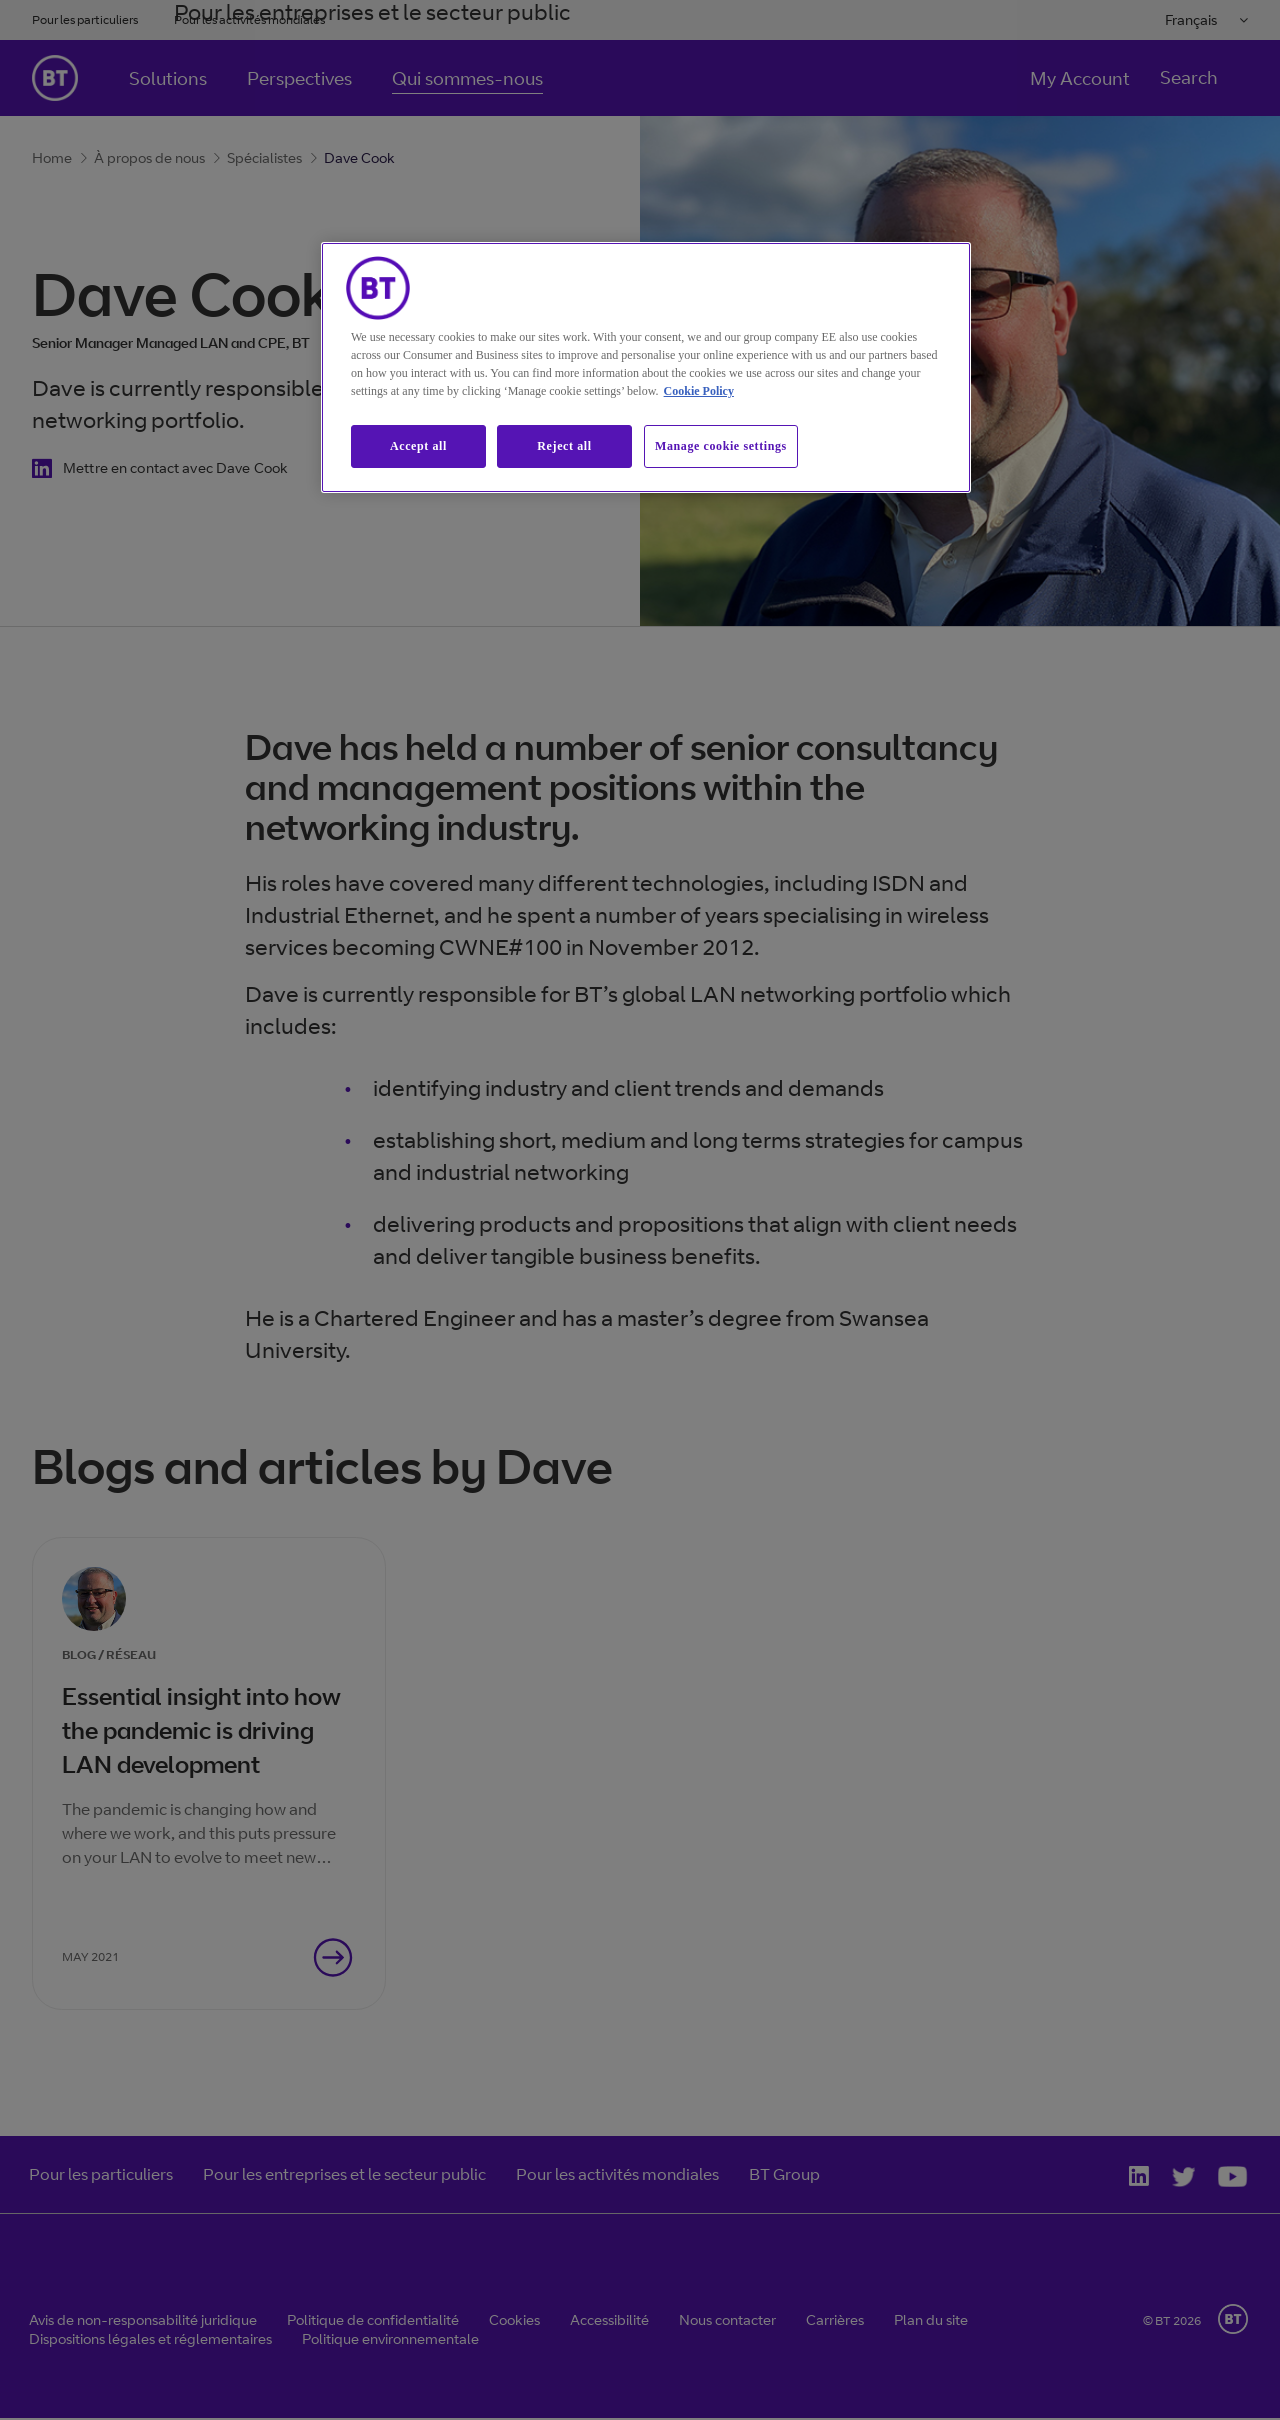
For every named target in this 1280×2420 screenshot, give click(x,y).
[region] (646, 367)
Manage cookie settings (721, 446)
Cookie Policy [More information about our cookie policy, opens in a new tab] (699, 391)
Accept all (418, 446)
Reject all (564, 446)
